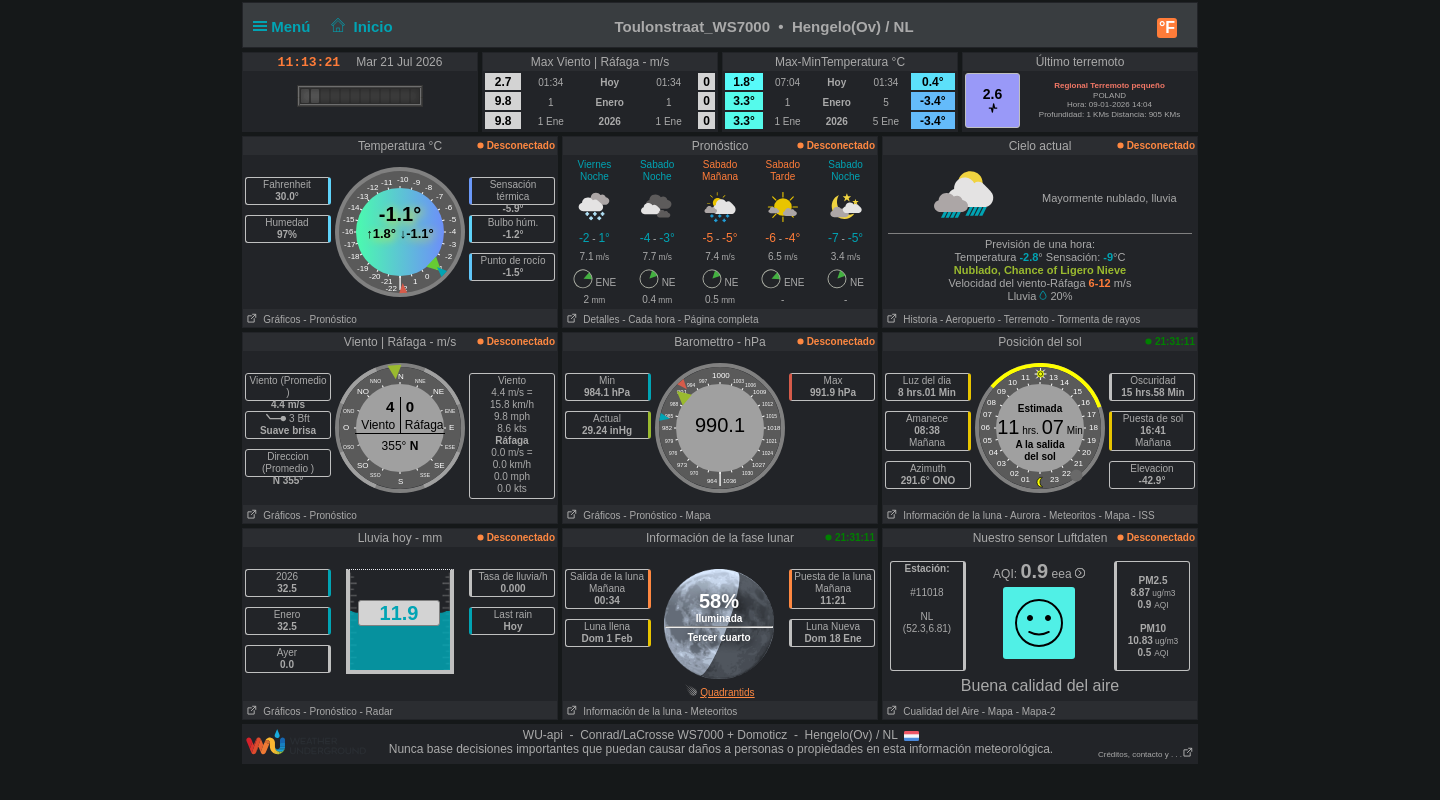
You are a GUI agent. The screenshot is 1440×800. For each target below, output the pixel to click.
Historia (910, 319)
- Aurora (1023, 515)
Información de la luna (942, 515)
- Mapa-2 (1034, 711)
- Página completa (718, 319)
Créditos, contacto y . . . (1146, 754)
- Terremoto (1023, 319)
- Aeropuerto (967, 319)
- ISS (1143, 515)
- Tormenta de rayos (1096, 319)
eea (1068, 574)
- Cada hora (648, 319)
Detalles (591, 319)
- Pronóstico (329, 319)
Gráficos (272, 319)
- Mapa (695, 515)
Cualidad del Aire (931, 711)
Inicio (360, 26)
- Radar (376, 711)
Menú (286, 26)
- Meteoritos (1069, 515)
